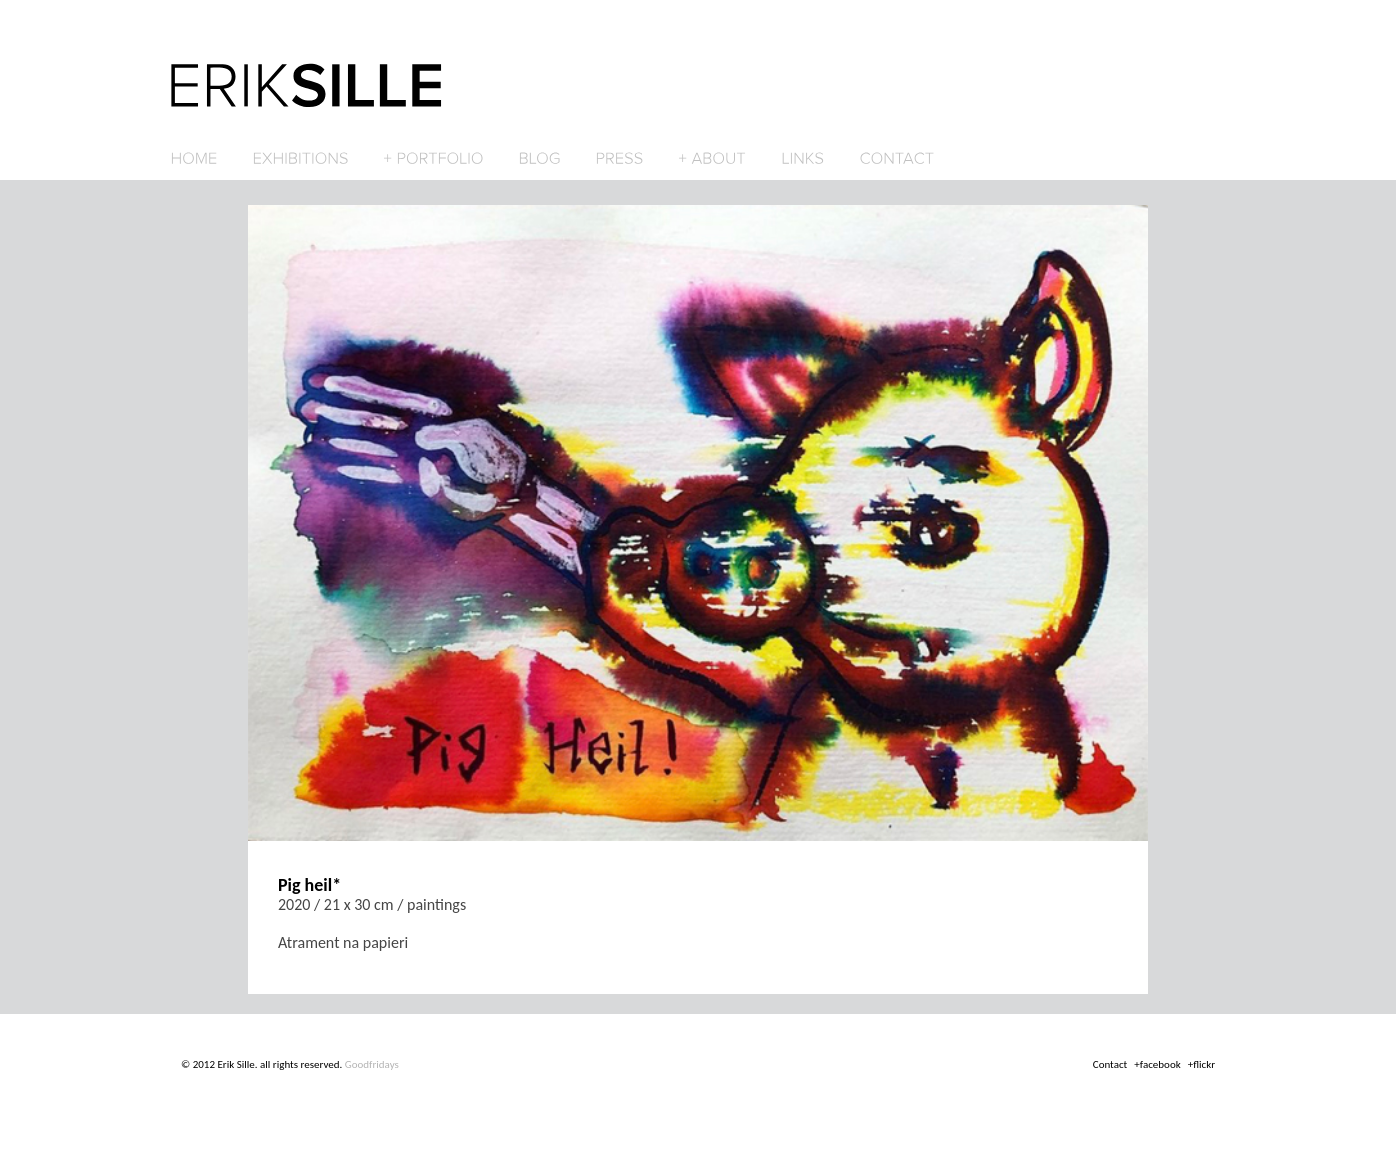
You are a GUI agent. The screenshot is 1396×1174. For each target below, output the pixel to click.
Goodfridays (372, 1064)
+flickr (1201, 1064)
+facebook (1157, 1064)
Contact (1110, 1064)
